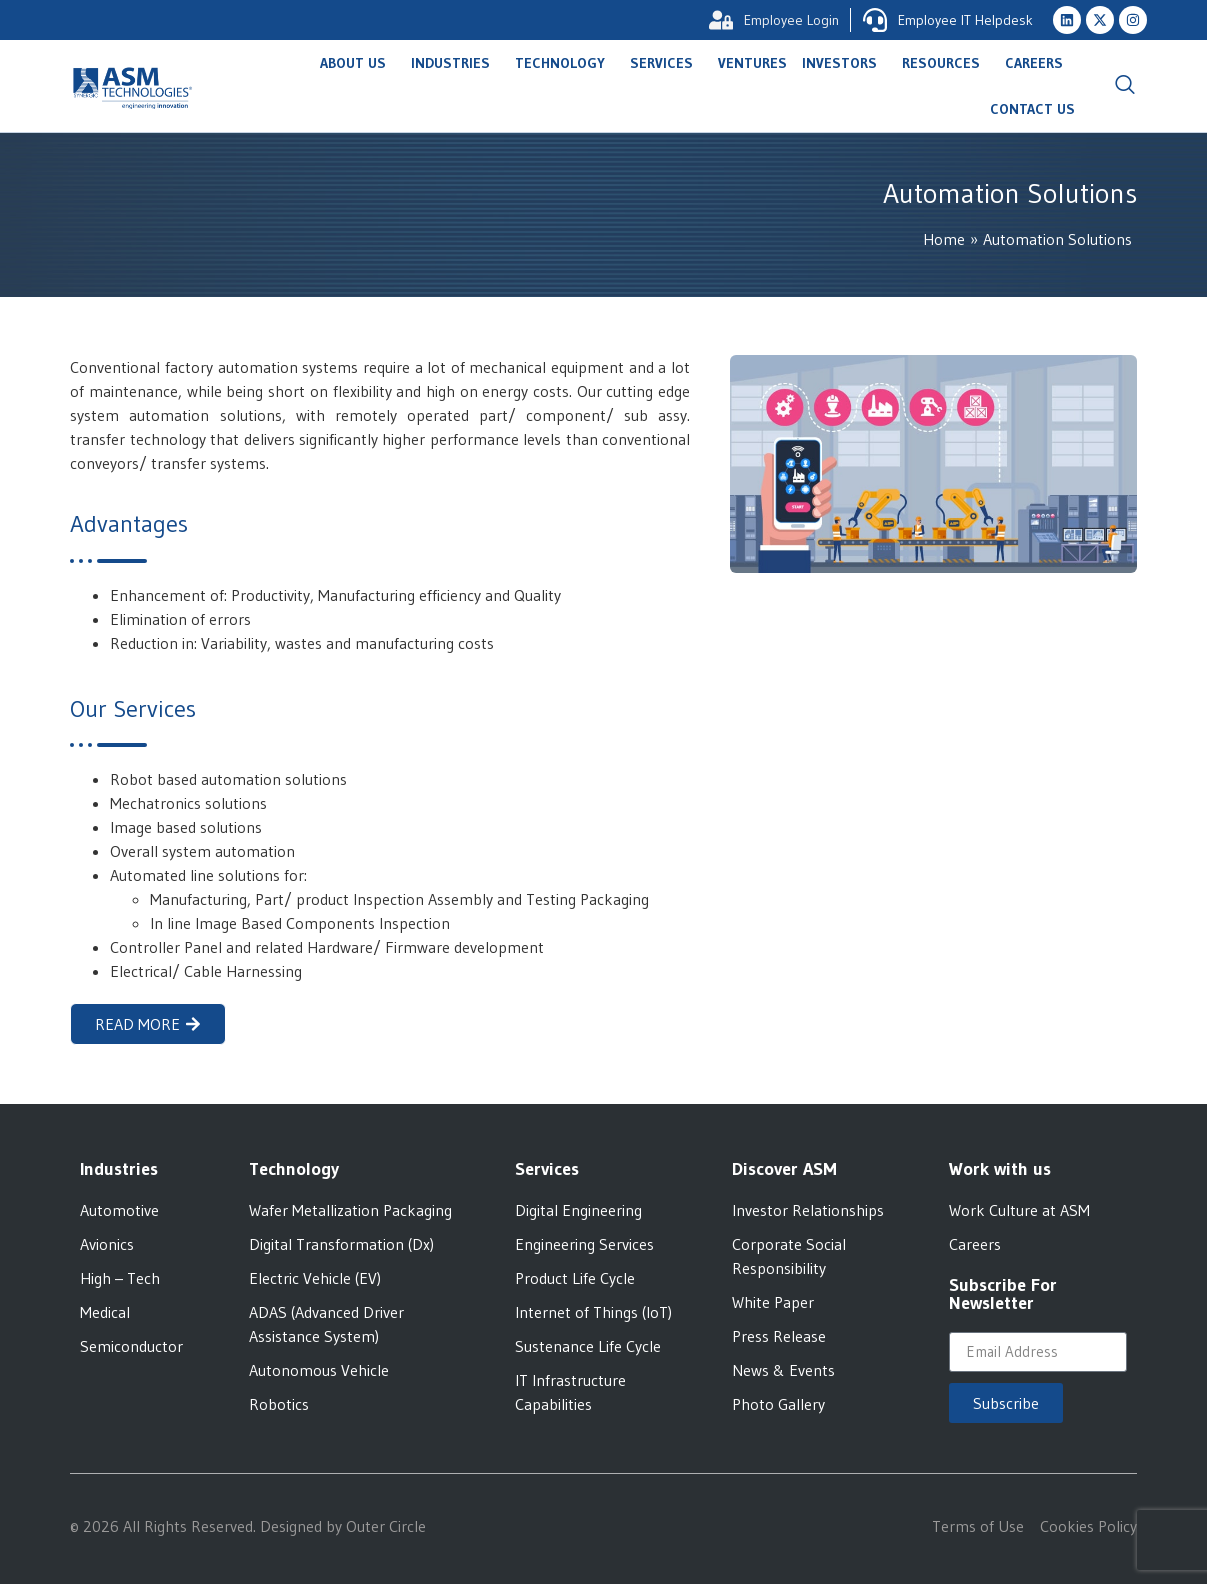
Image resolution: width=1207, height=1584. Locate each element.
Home (944, 239)
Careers (1039, 63)
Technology (565, 63)
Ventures (752, 63)
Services (666, 63)
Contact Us (1032, 109)
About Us (358, 63)
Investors (844, 63)
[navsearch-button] (1125, 86)
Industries (455, 63)
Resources (946, 63)
